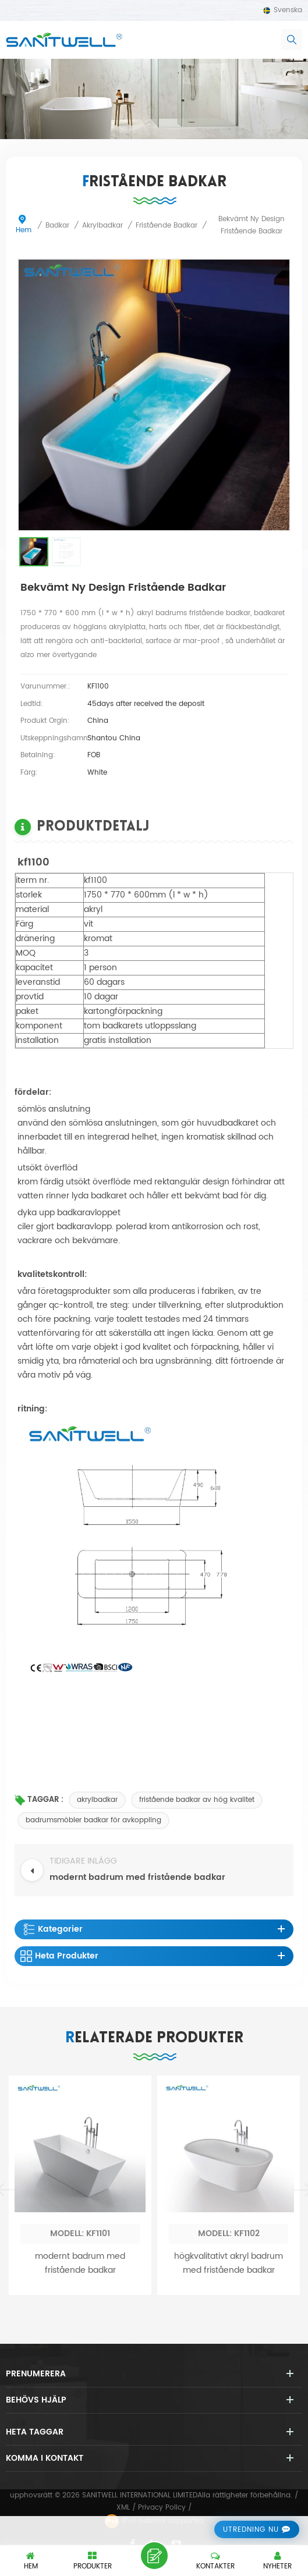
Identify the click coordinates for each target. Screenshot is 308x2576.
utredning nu (251, 2529)
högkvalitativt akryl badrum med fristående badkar (228, 2455)
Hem (23, 225)
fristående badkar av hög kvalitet (196, 1799)
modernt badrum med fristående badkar (80, 2455)
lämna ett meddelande (154, 2555)
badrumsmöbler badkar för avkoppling (93, 1820)
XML (123, 2507)
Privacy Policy (162, 2507)
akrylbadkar (97, 1799)
